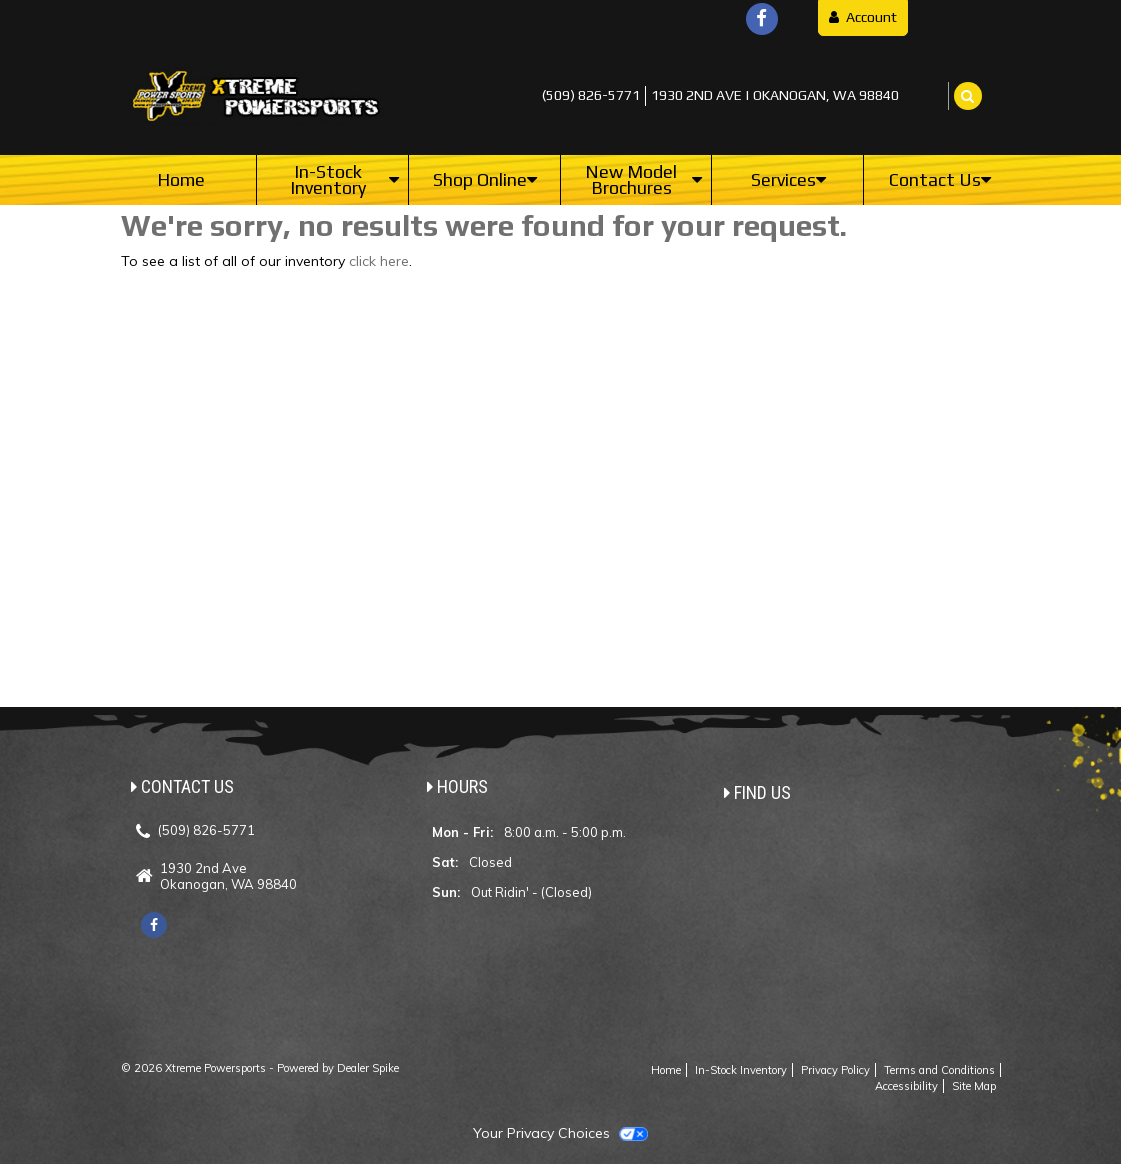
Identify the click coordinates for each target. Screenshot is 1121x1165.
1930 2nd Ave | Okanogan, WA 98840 (775, 95)
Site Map (974, 1086)
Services (788, 179)
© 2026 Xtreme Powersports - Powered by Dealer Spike (260, 1068)
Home (181, 179)
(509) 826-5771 (591, 95)
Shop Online (485, 179)
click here (379, 261)
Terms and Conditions (939, 1070)
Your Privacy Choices (560, 1133)
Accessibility (906, 1086)
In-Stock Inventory (344, 179)
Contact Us (940, 179)
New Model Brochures (643, 179)
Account (863, 17)
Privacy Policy (835, 1070)
